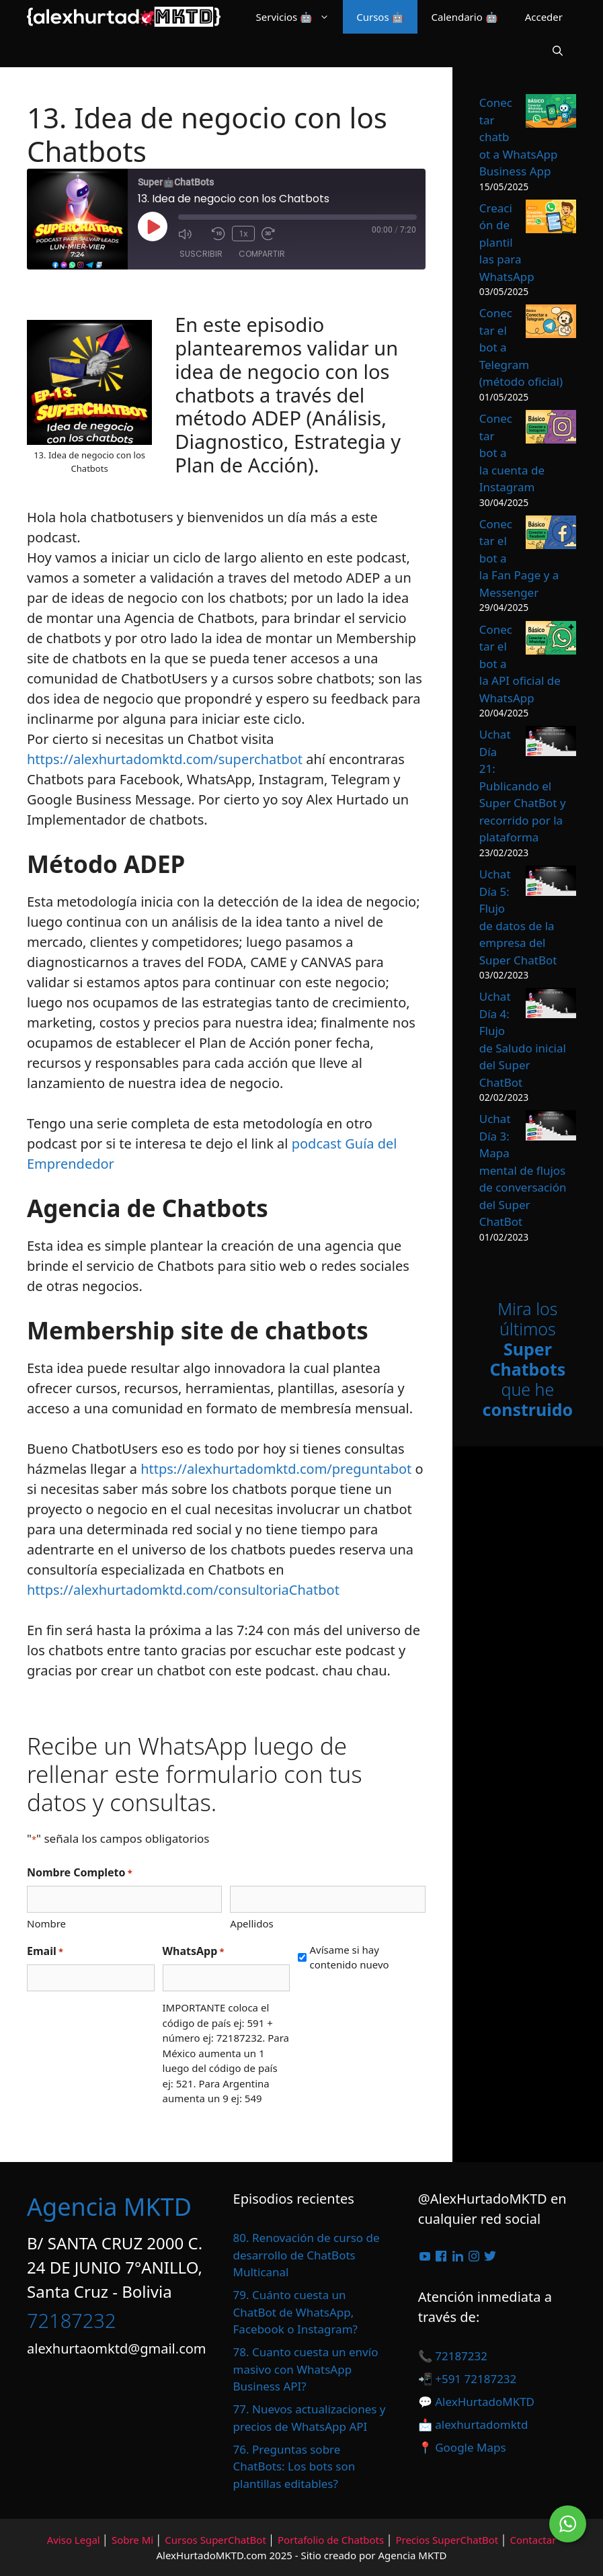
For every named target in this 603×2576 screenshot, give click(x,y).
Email (45, 1951)
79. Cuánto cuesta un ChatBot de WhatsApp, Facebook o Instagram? (295, 2312)
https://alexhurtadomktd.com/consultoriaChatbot (183, 1590)
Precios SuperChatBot (446, 2539)
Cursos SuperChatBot (215, 2539)
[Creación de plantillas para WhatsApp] (551, 219)
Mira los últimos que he (528, 1359)
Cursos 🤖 (380, 17)
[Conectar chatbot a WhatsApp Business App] (551, 113)
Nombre (46, 1923)
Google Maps (470, 2447)
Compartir (262, 254)
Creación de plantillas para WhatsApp (506, 242)
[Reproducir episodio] (152, 226)
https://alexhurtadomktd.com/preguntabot (275, 1469)
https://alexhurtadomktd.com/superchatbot (165, 759)
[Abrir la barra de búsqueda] (557, 50)
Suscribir (201, 254)
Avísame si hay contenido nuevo (349, 1957)
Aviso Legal (73, 2539)
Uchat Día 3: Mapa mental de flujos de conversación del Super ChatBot (523, 1170)
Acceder (544, 17)
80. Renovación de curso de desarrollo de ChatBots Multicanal (306, 2255)
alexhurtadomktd (481, 2424)
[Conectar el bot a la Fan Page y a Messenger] (551, 534)
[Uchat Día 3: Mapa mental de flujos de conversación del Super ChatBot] (551, 1127)
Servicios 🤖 (300, 17)
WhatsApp (194, 1951)
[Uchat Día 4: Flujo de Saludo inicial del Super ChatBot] (551, 1005)
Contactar (533, 2539)
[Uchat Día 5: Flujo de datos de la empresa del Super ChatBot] (551, 883)
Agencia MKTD (109, 2206)
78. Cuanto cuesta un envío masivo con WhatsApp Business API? (305, 2369)
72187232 (71, 2320)
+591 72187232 (474, 2378)
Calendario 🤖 (464, 17)
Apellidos (251, 1923)
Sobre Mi (132, 2539)
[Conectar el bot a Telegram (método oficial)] (551, 323)
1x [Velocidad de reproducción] (243, 233)
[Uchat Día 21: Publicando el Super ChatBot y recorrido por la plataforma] (551, 743)
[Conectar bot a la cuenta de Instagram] (551, 429)
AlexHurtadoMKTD (484, 2401)
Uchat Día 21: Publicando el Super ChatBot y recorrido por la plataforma (522, 785)
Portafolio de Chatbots (331, 2539)
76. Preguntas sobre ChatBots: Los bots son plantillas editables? (294, 2466)
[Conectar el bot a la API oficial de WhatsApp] (551, 640)
